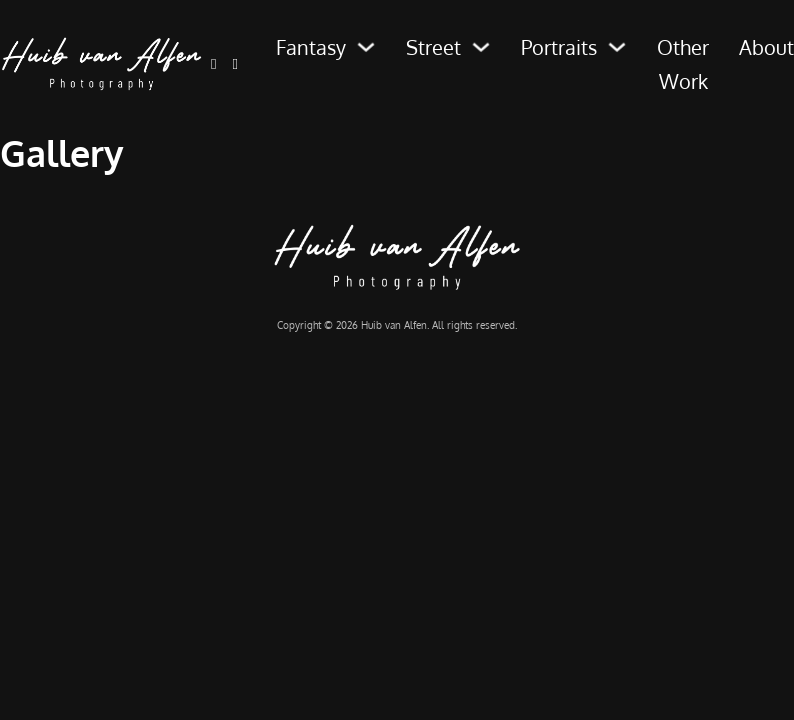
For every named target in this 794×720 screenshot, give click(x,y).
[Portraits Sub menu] (617, 47)
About (766, 47)
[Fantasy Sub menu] (366, 47)
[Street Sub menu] (481, 47)
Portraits (559, 47)
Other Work (683, 64)
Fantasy (311, 47)
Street (433, 47)
